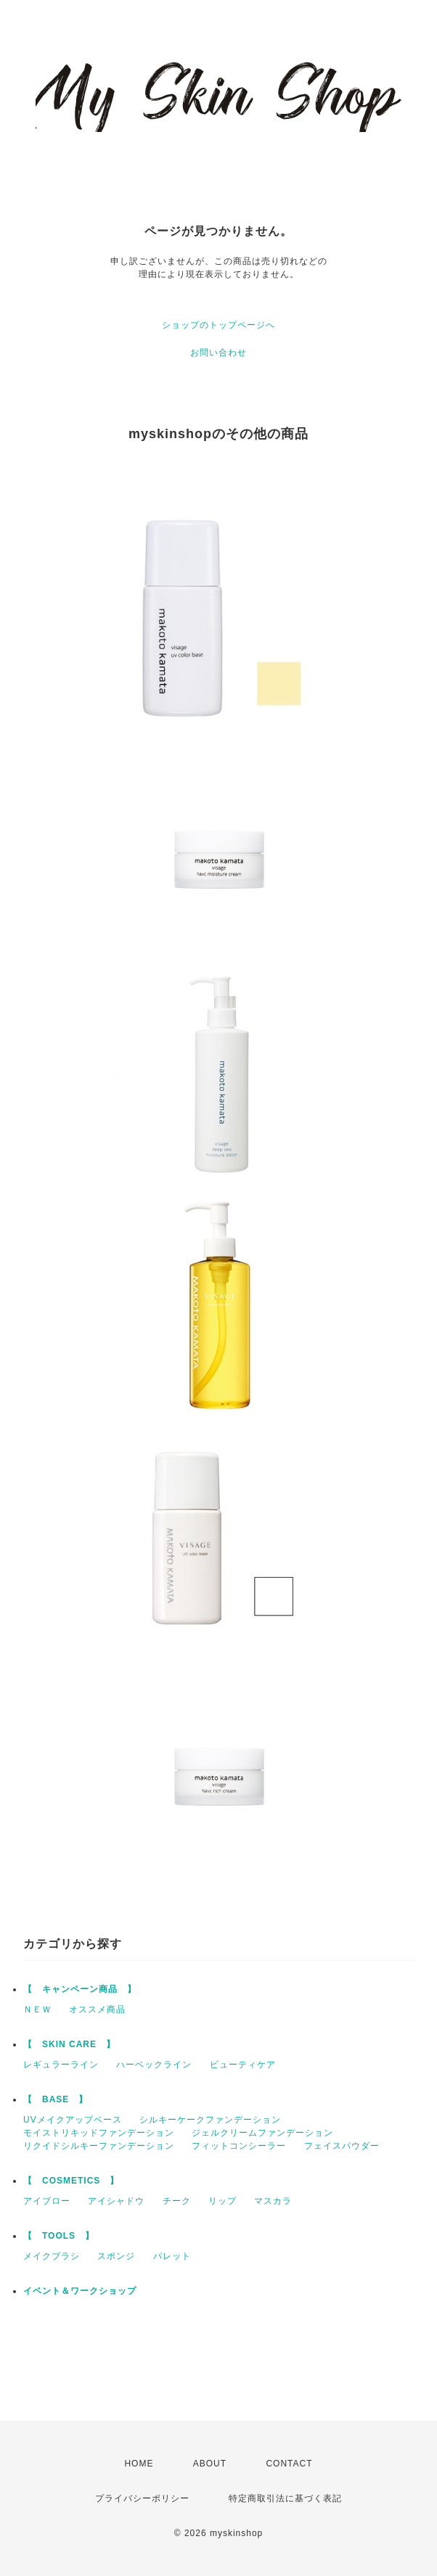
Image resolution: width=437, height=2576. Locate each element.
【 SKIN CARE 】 (69, 2044)
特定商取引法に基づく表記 (285, 2498)
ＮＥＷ (37, 2009)
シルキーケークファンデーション (210, 2120)
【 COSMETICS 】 (71, 2181)
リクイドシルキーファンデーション (98, 2146)
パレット (172, 2256)
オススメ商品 (97, 2009)
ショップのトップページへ (218, 325)
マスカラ (273, 2201)
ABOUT (209, 2463)
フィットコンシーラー (239, 2146)
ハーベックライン (154, 2064)
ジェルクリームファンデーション (262, 2133)
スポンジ (116, 2256)
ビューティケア (243, 2064)
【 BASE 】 (55, 2099)
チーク (177, 2201)
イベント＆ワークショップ (79, 2291)
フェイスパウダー (342, 2146)
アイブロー (46, 2201)
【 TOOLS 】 (58, 2236)
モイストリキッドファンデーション (98, 2133)
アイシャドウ (116, 2201)
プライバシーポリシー (142, 2498)
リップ (222, 2201)
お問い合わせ (218, 352)
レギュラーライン (61, 2064)
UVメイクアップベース (72, 2120)
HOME (138, 2463)
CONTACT (289, 2463)
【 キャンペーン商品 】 (79, 1989)
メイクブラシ (51, 2256)
